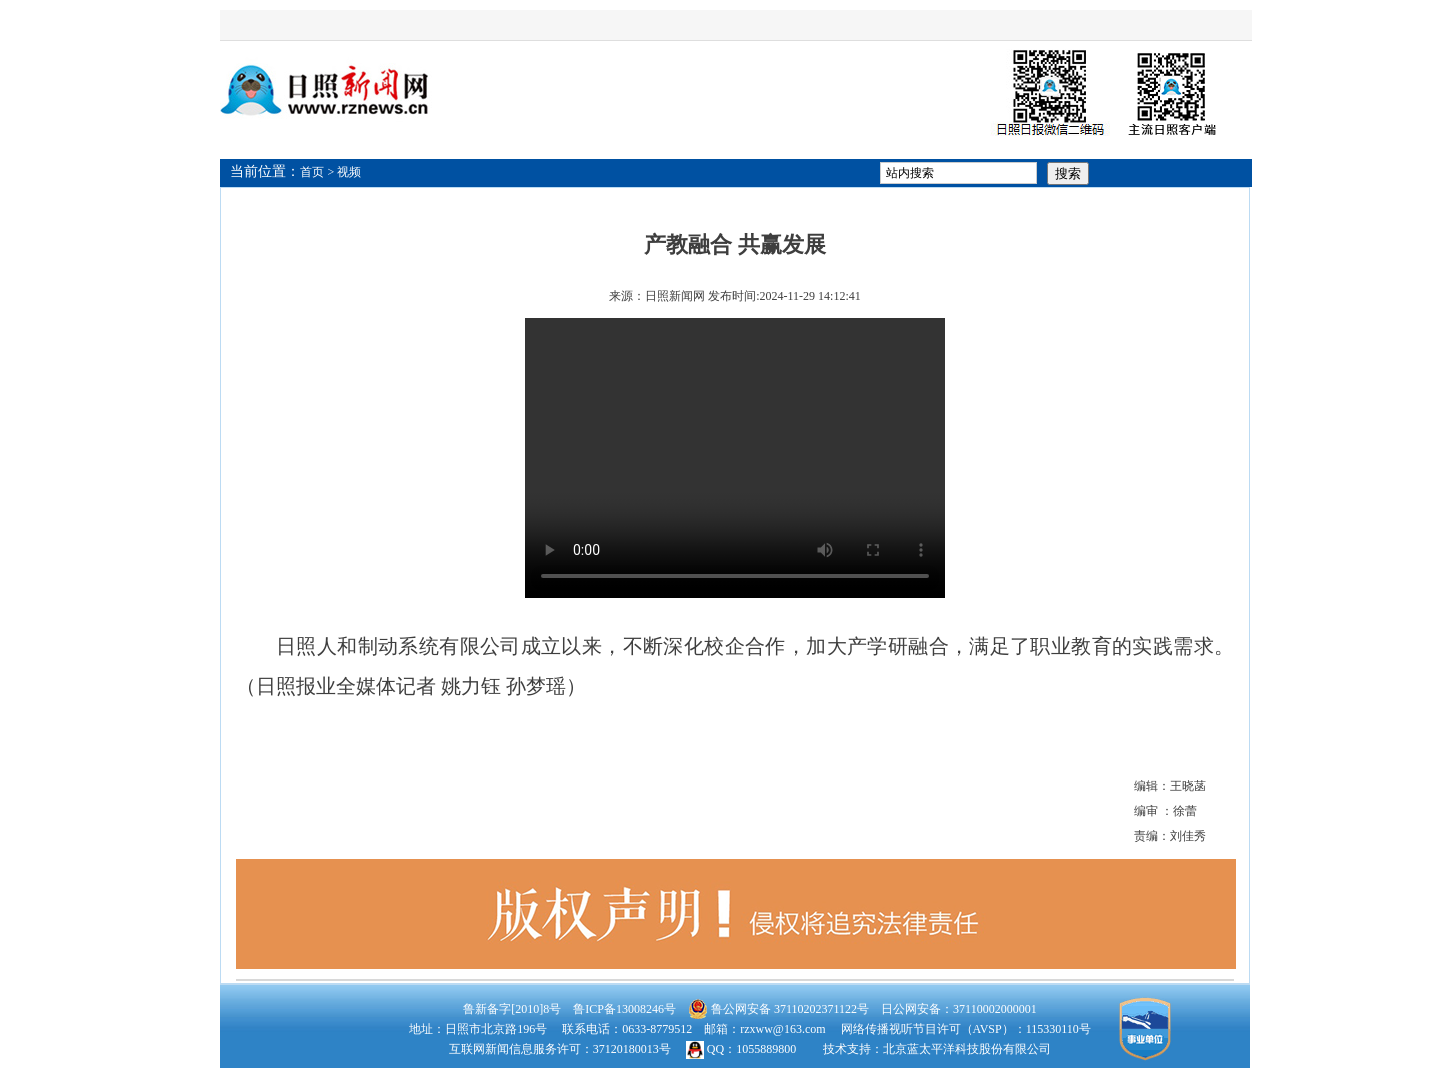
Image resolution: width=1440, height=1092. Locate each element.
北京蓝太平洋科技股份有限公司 (967, 1049)
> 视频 (345, 172)
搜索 (1068, 173)
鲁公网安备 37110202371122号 (778, 1009)
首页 (312, 172)
